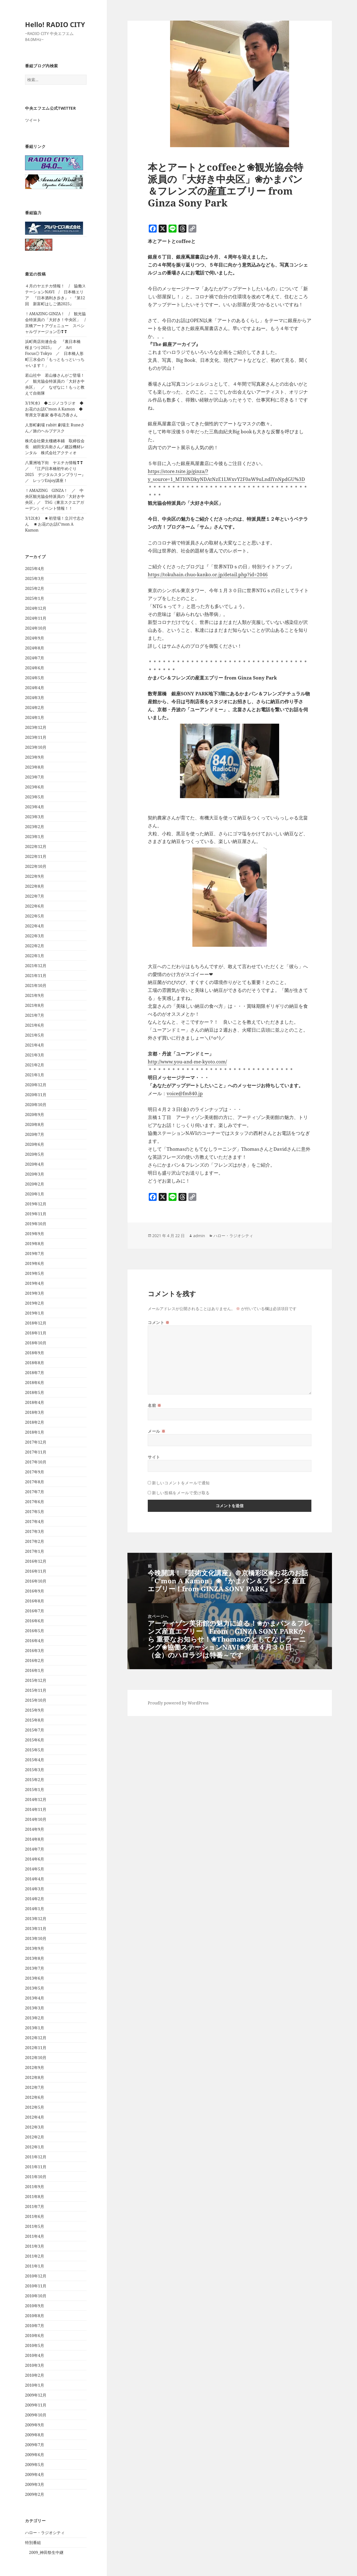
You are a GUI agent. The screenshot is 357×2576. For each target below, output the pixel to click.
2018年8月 (34, 1362)
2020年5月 (34, 1154)
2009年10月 (35, 2415)
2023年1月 (34, 836)
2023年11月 (35, 737)
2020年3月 (34, 1174)
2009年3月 (34, 2484)
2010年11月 (35, 2286)
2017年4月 (34, 1521)
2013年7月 (34, 1968)
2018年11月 (35, 1333)
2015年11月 (35, 1690)
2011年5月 (34, 2226)
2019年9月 (34, 1233)
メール (156, 1431)
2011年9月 (34, 2186)
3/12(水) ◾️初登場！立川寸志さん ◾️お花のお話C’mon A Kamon (55, 524)
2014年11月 (35, 1809)
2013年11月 (35, 1928)
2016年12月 (35, 1561)
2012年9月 (34, 2067)
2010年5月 (34, 2345)
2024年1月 (34, 717)
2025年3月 (34, 578)
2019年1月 (34, 1313)
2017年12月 (35, 1442)
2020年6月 (34, 1144)
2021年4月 (34, 1045)
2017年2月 (34, 1541)
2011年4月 (34, 2236)
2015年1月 (34, 1789)
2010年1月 (34, 2385)
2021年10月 (35, 985)
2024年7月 (34, 658)
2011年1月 (34, 2266)
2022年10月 (35, 866)
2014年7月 (34, 1849)
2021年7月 (34, 1015)
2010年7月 (34, 2325)
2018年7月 (34, 1372)
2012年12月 (35, 2037)
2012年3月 (34, 2127)
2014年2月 (34, 1898)
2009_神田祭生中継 (46, 2552)
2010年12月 (35, 2276)
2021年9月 (34, 995)
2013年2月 (34, 2018)
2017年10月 (35, 1462)
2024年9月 (34, 638)
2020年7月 (34, 1134)
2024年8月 (34, 648)
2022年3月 (34, 936)
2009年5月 (34, 2464)
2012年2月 (34, 2137)
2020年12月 (35, 1084)
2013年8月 (34, 1958)
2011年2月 (34, 2256)
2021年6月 (34, 1025)
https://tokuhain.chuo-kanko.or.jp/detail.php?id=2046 (208, 574)
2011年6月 (34, 2216)
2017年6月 (34, 1501)
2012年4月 (34, 2117)
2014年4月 (34, 1879)
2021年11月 (35, 975)
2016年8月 (34, 1601)
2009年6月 (34, 2454)
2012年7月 (34, 2087)
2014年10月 (35, 1819)
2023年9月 (34, 757)
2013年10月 (35, 1938)
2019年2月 (34, 1303)
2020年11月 (35, 1094)
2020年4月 (34, 1164)
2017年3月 (34, 1531)
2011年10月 (35, 2176)
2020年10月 (35, 1104)
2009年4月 (34, 2474)
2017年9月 (34, 1472)
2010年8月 (34, 2315)
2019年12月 (35, 1204)
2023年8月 (34, 767)
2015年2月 (34, 1779)
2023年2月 (34, 826)
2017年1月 (34, 1551)
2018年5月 (34, 1392)
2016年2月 (34, 1660)
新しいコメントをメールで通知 (181, 1483)
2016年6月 (34, 1621)
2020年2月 (34, 1184)
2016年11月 (35, 1571)
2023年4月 (34, 807)
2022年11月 (35, 856)
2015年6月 (34, 1740)
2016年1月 (34, 1670)
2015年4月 (34, 1760)
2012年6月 (34, 2097)
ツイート (33, 120)
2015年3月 (34, 1769)
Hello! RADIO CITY (55, 24)
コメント (159, 1322)
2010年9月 (34, 2305)
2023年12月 (35, 727)
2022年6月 (34, 906)
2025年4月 (34, 568)
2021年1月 (34, 1075)
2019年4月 (34, 1283)
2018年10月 (35, 1343)
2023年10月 (35, 747)
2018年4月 (34, 1402)
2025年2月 (34, 588)
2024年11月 (35, 618)
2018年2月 (34, 1422)
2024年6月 (34, 668)
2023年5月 (34, 797)
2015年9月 (34, 1710)
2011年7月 (34, 2206)
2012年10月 (35, 2057)
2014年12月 (35, 1799)
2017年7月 (34, 1491)
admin (199, 1235)
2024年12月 (35, 608)
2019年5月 (34, 1273)
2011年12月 (35, 2157)
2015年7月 (34, 1730)
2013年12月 (35, 1918)
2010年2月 (34, 2375)
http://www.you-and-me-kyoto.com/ (187, 1061)
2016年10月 (35, 1581)
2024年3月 (34, 697)
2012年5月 (34, 2107)
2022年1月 (34, 955)
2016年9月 (34, 1591)
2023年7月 (34, 777)
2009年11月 (35, 2405)
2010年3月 (34, 2365)
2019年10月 (35, 1223)
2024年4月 (34, 687)
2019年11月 (35, 1214)
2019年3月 (34, 1293)
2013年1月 (34, 2028)
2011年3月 (34, 2246)
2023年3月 (34, 816)
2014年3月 (34, 1889)
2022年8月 (34, 886)
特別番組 (33, 2542)
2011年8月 (34, 2196)
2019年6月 (34, 1263)
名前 (154, 1405)
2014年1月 (34, 1908)
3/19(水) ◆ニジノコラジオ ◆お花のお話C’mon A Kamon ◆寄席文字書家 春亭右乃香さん (54, 409)
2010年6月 (34, 2335)
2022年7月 (34, 896)
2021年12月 (35, 965)
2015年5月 (34, 1750)
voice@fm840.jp (185, 1093)
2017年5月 (34, 1511)
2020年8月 (34, 1124)
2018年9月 (34, 1353)
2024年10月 (35, 628)
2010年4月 (34, 2355)
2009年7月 (34, 2444)
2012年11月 (35, 2047)
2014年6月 (34, 1859)
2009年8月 (34, 2435)
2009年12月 (35, 2395)
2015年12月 (35, 1680)
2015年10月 (35, 1700)
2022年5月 (34, 916)
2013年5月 (34, 1988)
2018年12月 (35, 1323)
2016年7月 (34, 1611)
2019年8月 (34, 1243)
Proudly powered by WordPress (178, 1703)
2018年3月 (34, 1412)
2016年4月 (34, 1640)
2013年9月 (34, 1948)
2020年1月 (34, 1194)
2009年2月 (34, 2494)
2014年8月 (34, 1839)
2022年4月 (34, 926)
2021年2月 (34, 1065)
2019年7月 (34, 1253)
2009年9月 (34, 2425)
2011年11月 (35, 2166)
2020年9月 (34, 1114)
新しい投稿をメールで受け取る (181, 1492)
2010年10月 (35, 2296)
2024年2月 (34, 707)
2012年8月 (34, 2077)
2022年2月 (34, 946)
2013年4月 (34, 1998)
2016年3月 (34, 1650)
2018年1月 (34, 1432)
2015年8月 (34, 1720)
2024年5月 (34, 677)
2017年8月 (34, 1482)
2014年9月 (34, 1829)
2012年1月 (34, 2147)
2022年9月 (34, 876)
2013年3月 (34, 2008)
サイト (154, 1457)
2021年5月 (34, 1035)
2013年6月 (34, 1978)
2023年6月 (34, 787)
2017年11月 (35, 1452)
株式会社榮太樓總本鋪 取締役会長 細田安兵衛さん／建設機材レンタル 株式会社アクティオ (55, 446)
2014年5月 (34, 1869)
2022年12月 (35, 846)
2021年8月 (34, 1005)
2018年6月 (34, 1382)
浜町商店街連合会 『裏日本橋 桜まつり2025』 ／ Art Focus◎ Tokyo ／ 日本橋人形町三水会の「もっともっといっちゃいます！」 (55, 353)
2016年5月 (34, 1630)
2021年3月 (34, 1055)
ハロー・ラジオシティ (45, 2532)
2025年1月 (34, 598)
